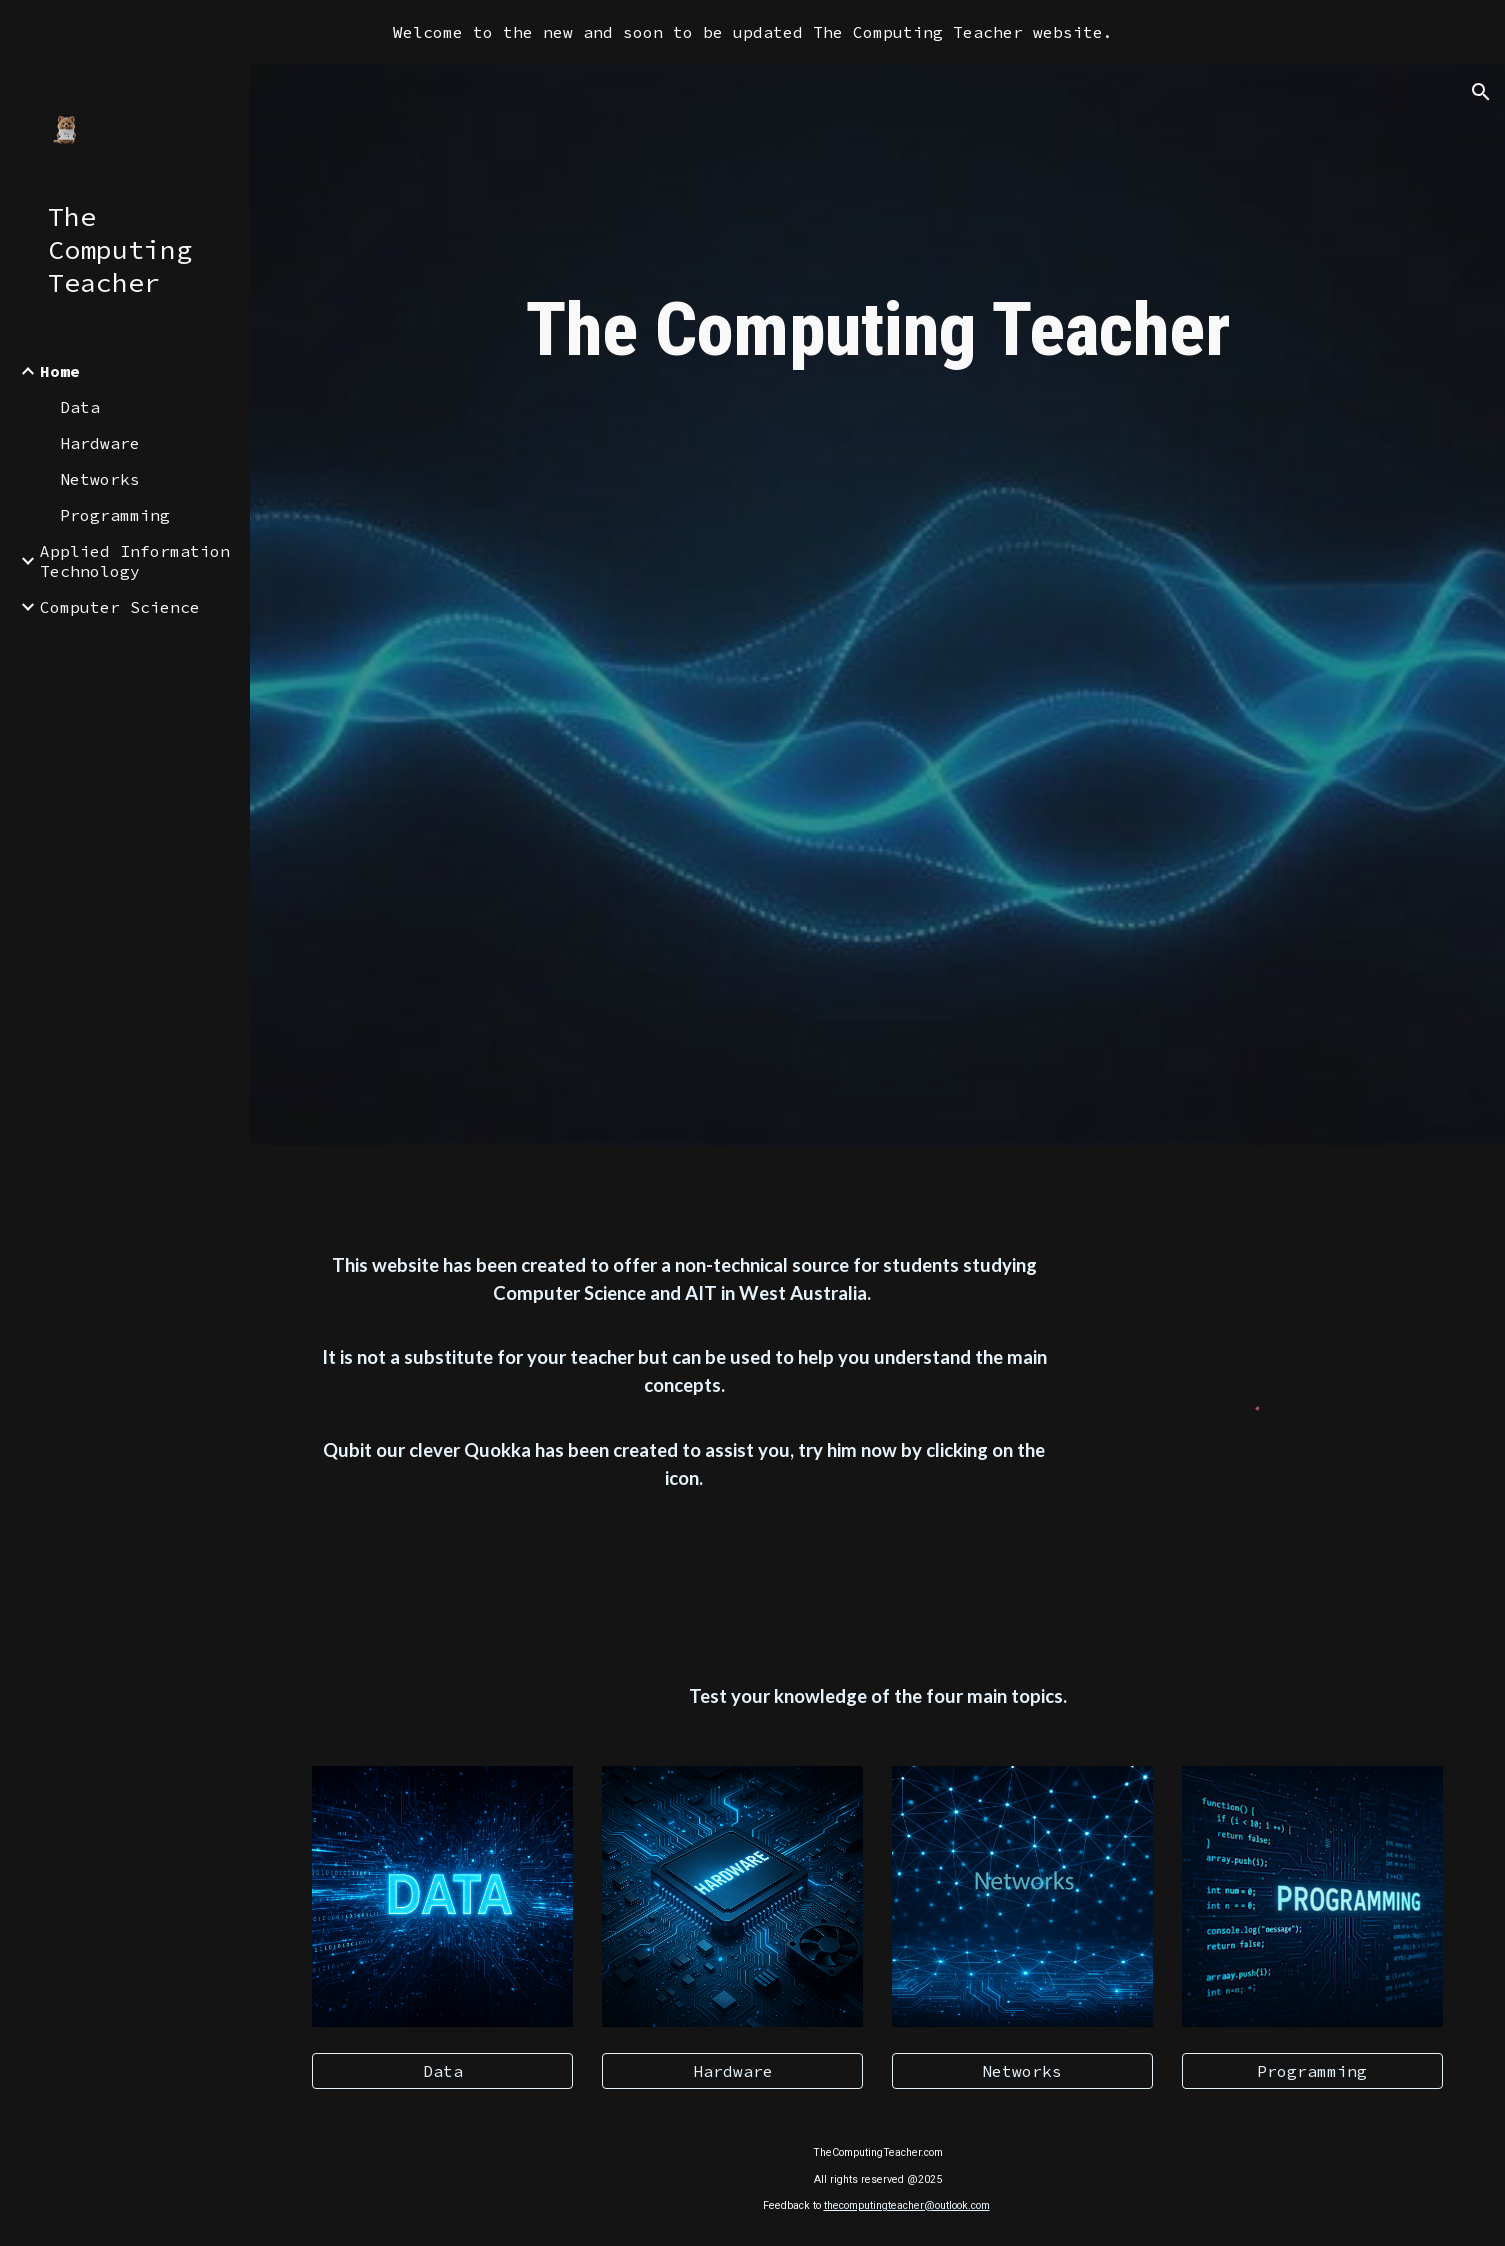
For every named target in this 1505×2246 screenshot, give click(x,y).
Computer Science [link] (120, 607)
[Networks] (1022, 2071)
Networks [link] (100, 479)
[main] (877, 338)
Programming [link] (115, 515)
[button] (1481, 92)
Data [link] (80, 407)
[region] (752, 32)
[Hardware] (732, 2071)
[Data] (442, 2071)
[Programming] (1312, 2071)
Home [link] (60, 371)
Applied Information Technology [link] (135, 561)
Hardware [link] (100, 443)
